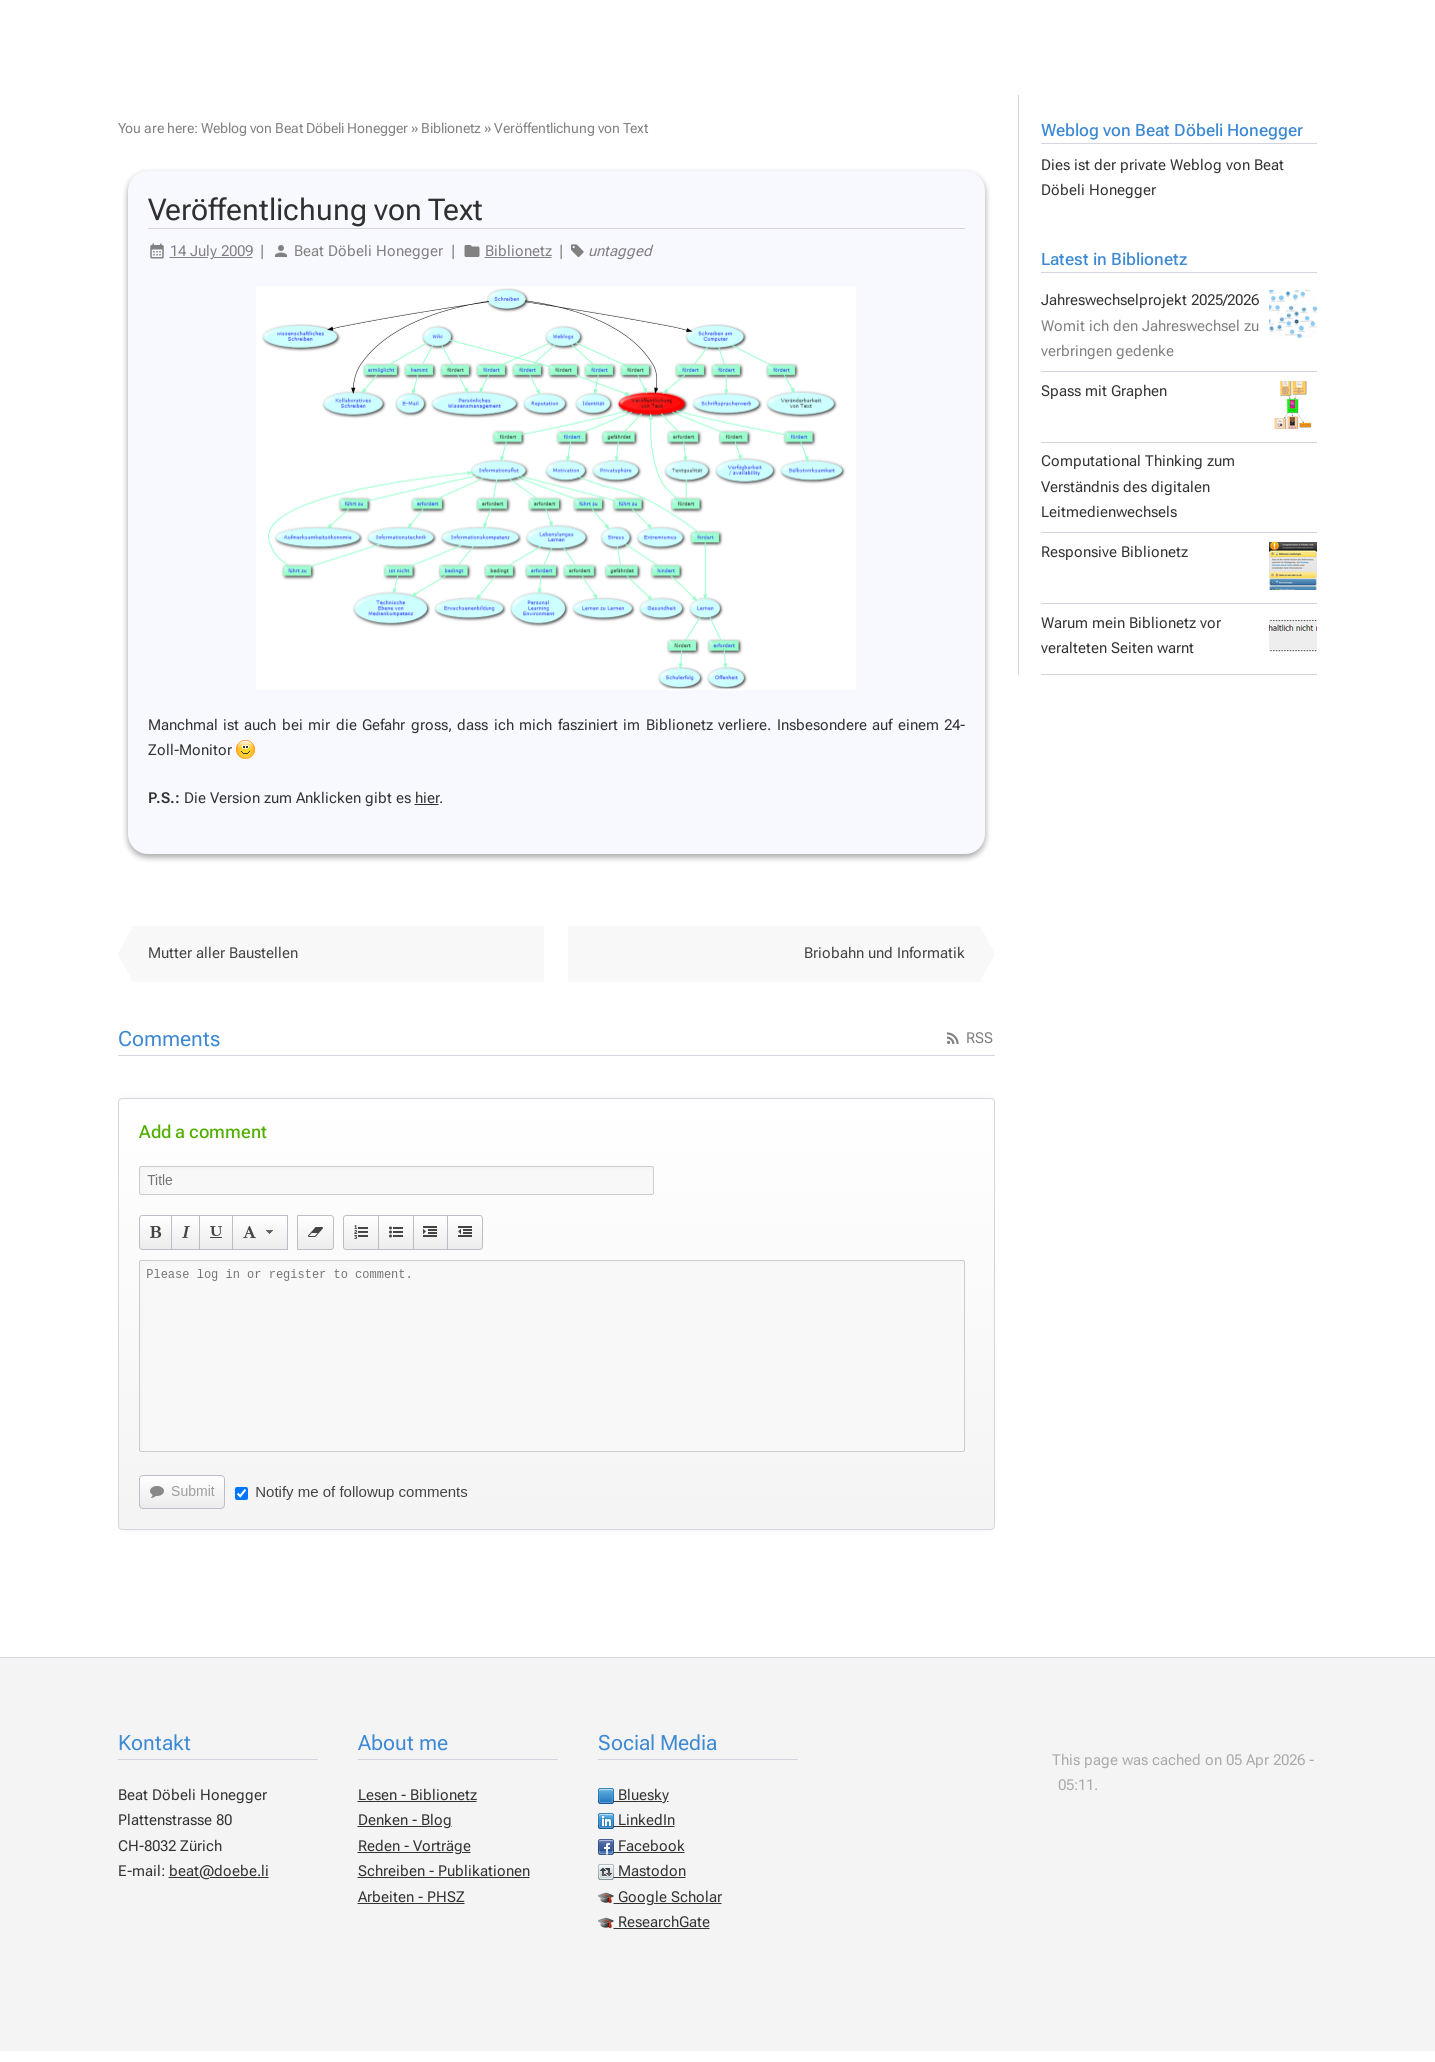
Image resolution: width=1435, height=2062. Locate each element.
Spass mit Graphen (1179, 416)
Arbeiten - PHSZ (411, 1908)
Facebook (641, 1857)
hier (427, 809)
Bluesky (633, 1806)
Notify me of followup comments (351, 1502)
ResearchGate (654, 1933)
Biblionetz (451, 139)
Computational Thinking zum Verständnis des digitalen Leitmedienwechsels (1138, 497)
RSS (968, 1049)
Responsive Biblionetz (1179, 577)
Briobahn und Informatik (884, 964)
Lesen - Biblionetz (417, 1806)
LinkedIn (636, 1831)
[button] (155, 1243)
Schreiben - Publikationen (444, 1882)
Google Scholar (660, 1908)
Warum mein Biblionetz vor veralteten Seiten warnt (1179, 648)
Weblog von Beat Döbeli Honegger (1172, 141)
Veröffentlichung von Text (571, 139)
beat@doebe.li (219, 1882)
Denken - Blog (405, 1831)
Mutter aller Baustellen (223, 964)
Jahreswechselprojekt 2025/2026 (1179, 336)
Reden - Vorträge (414, 1857)
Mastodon (642, 1882)
